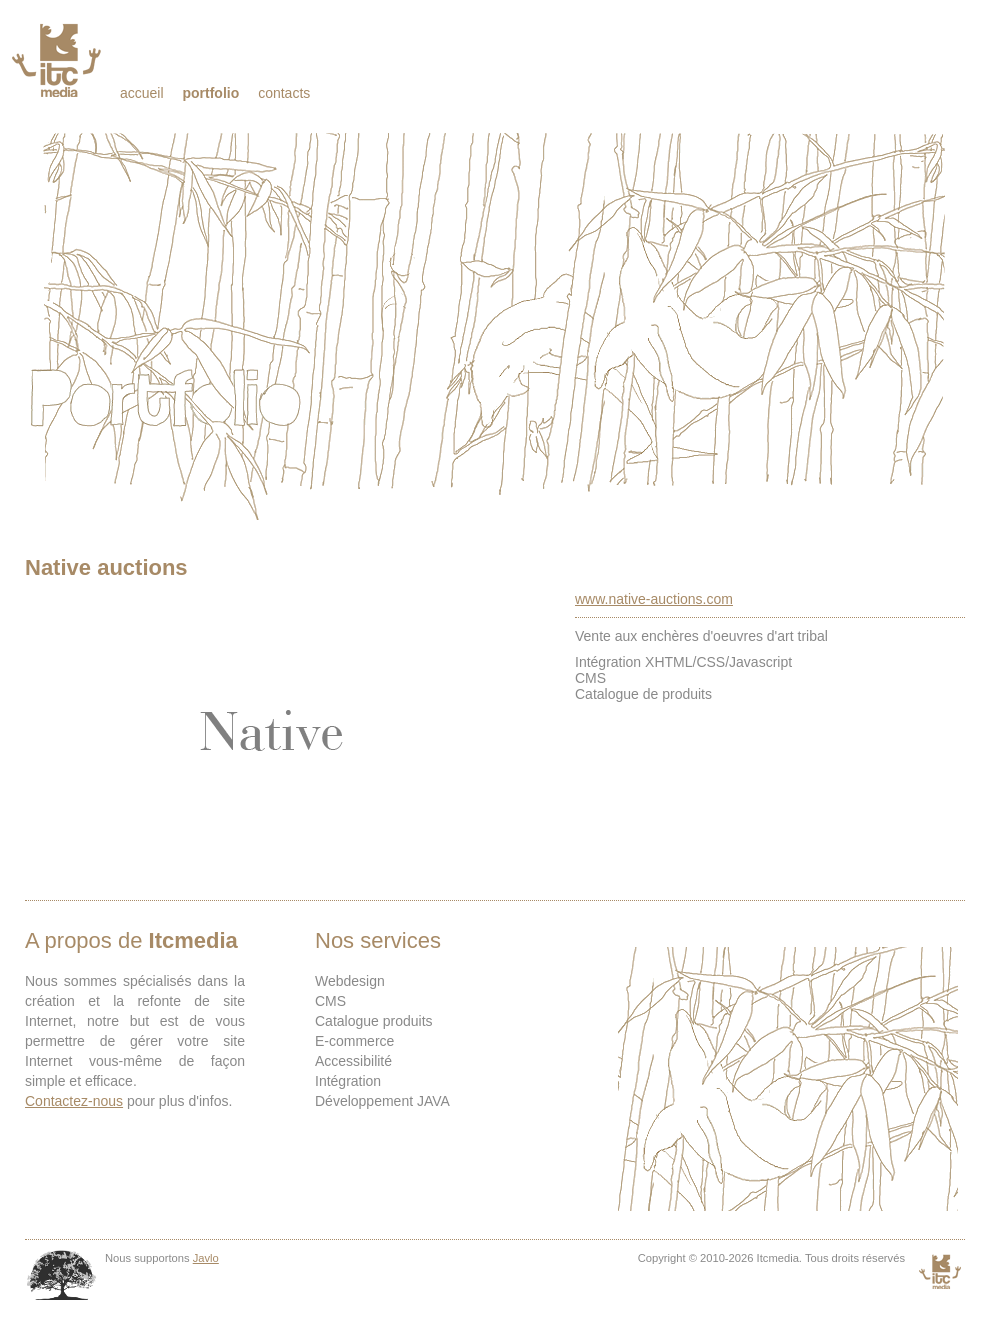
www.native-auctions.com (654, 599)
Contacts (284, 93)
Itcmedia (58, 60)
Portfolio (210, 93)
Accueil (142, 93)
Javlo (206, 1258)
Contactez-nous (74, 1101)
